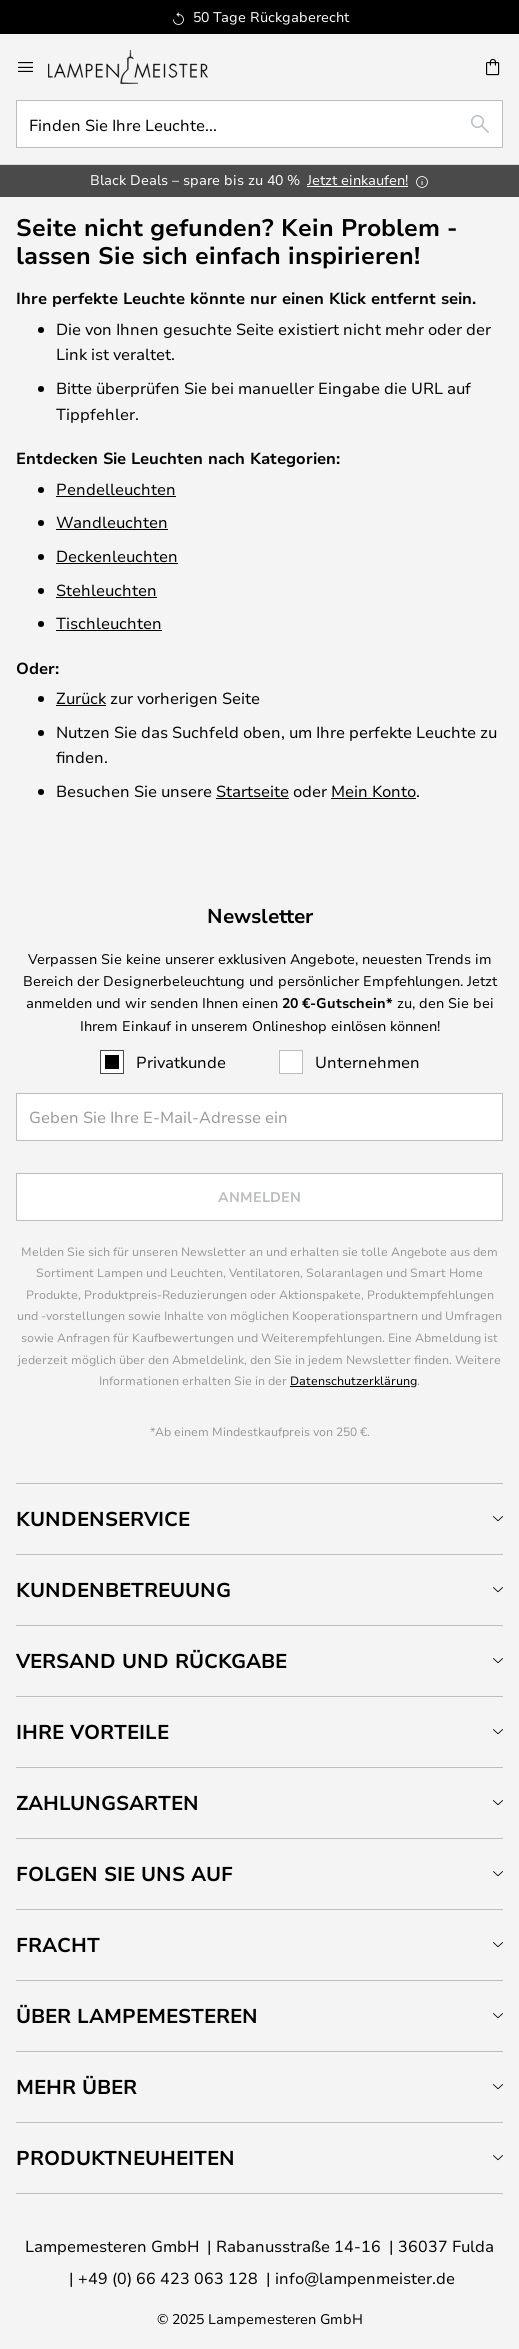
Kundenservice (103, 1518)
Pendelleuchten (116, 488)
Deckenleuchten (117, 555)
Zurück (81, 697)
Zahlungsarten (107, 1802)
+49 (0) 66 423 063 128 (168, 2277)
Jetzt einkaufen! (357, 179)
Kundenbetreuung (123, 1589)
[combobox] (259, 124)
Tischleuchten (109, 622)
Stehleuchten (106, 589)
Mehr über (76, 2086)
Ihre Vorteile (92, 1731)
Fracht (58, 1944)
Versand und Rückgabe (151, 1660)
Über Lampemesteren (137, 2015)
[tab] (259, 1518)
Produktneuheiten (125, 2157)
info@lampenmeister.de (365, 2277)
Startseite (252, 790)
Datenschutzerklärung (353, 1380)
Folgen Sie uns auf (124, 1873)
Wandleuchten (112, 521)
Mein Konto (373, 790)
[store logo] (140, 67)
